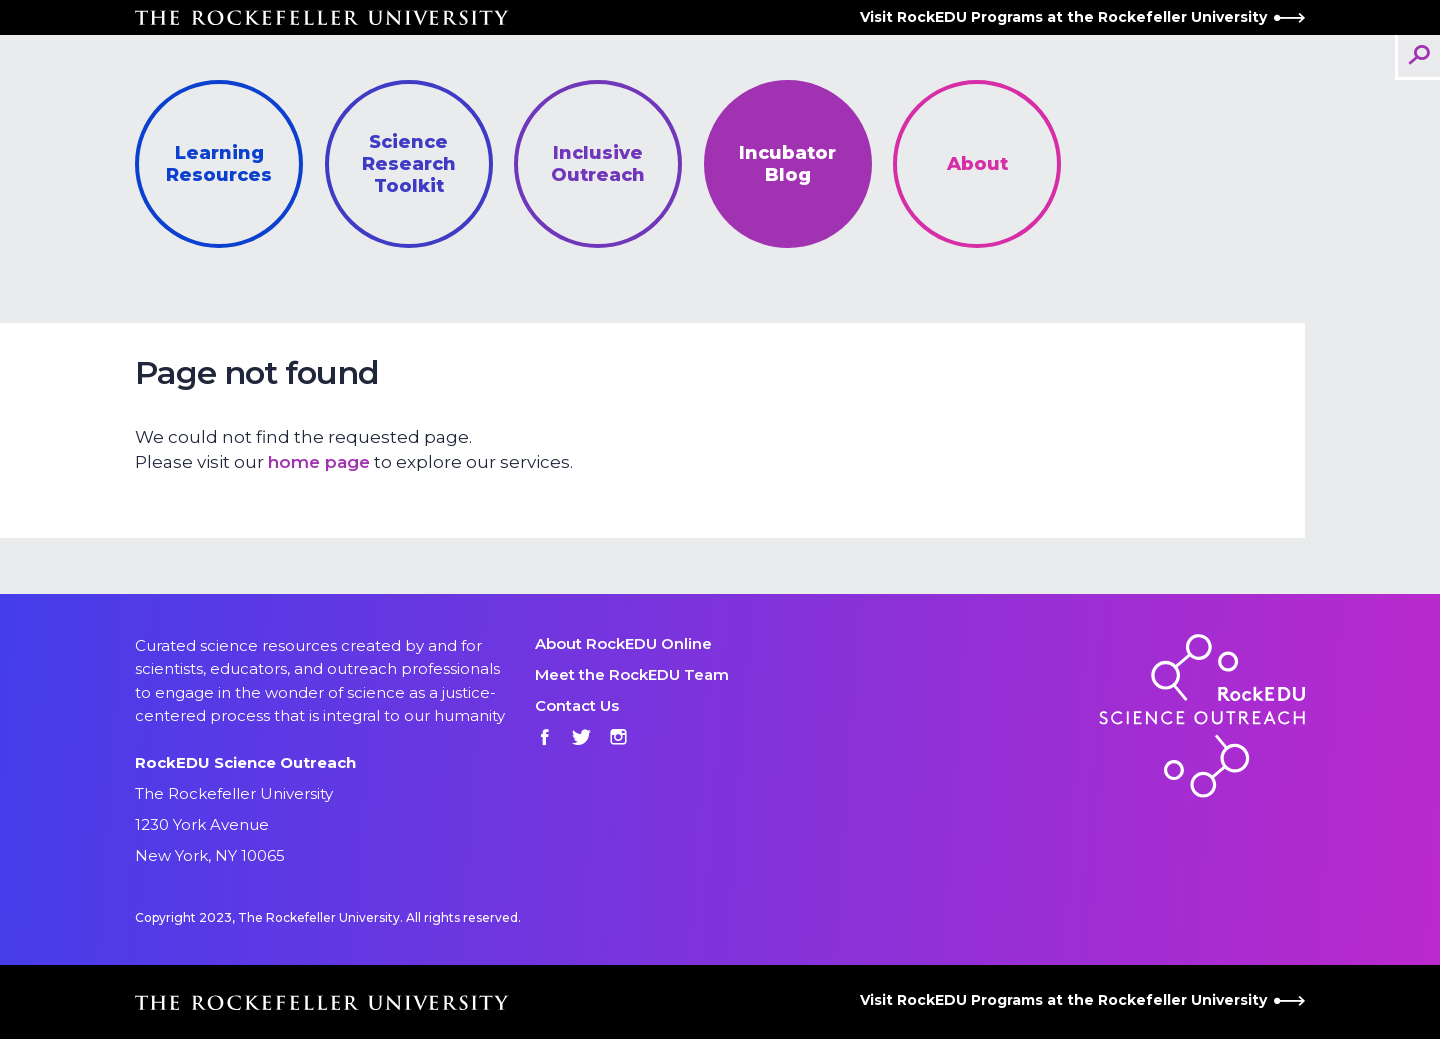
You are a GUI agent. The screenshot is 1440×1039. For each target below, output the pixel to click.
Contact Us (577, 705)
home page (319, 462)
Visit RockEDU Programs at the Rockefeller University (1082, 17)
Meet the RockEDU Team (632, 674)
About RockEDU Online (623, 643)
